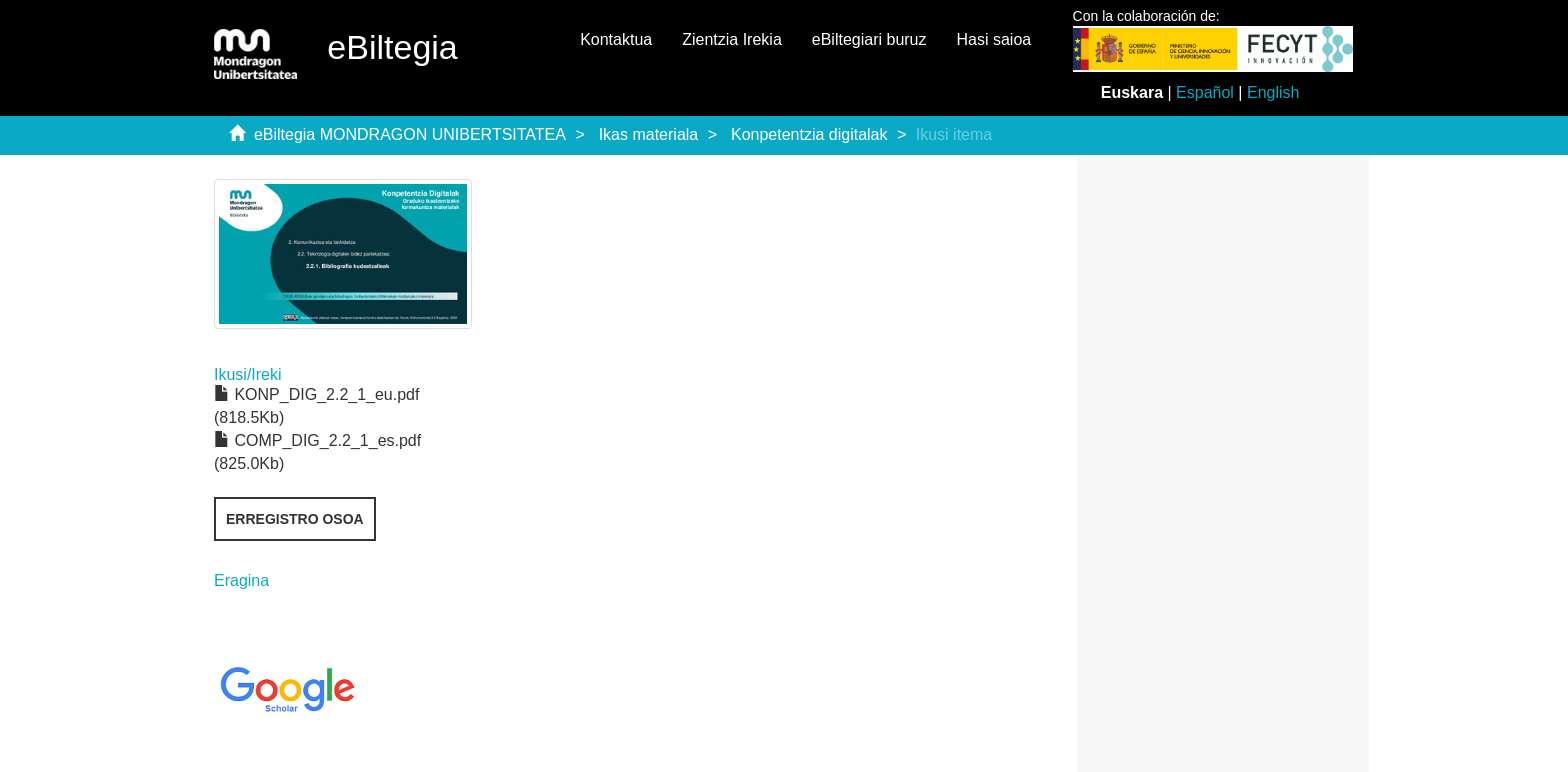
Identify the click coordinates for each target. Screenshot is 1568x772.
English (1273, 92)
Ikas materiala (649, 134)
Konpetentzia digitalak (809, 134)
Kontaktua (616, 39)
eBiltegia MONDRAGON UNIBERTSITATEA (410, 134)
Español (1205, 92)
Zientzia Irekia (732, 39)
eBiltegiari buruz (869, 39)
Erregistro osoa (295, 519)
